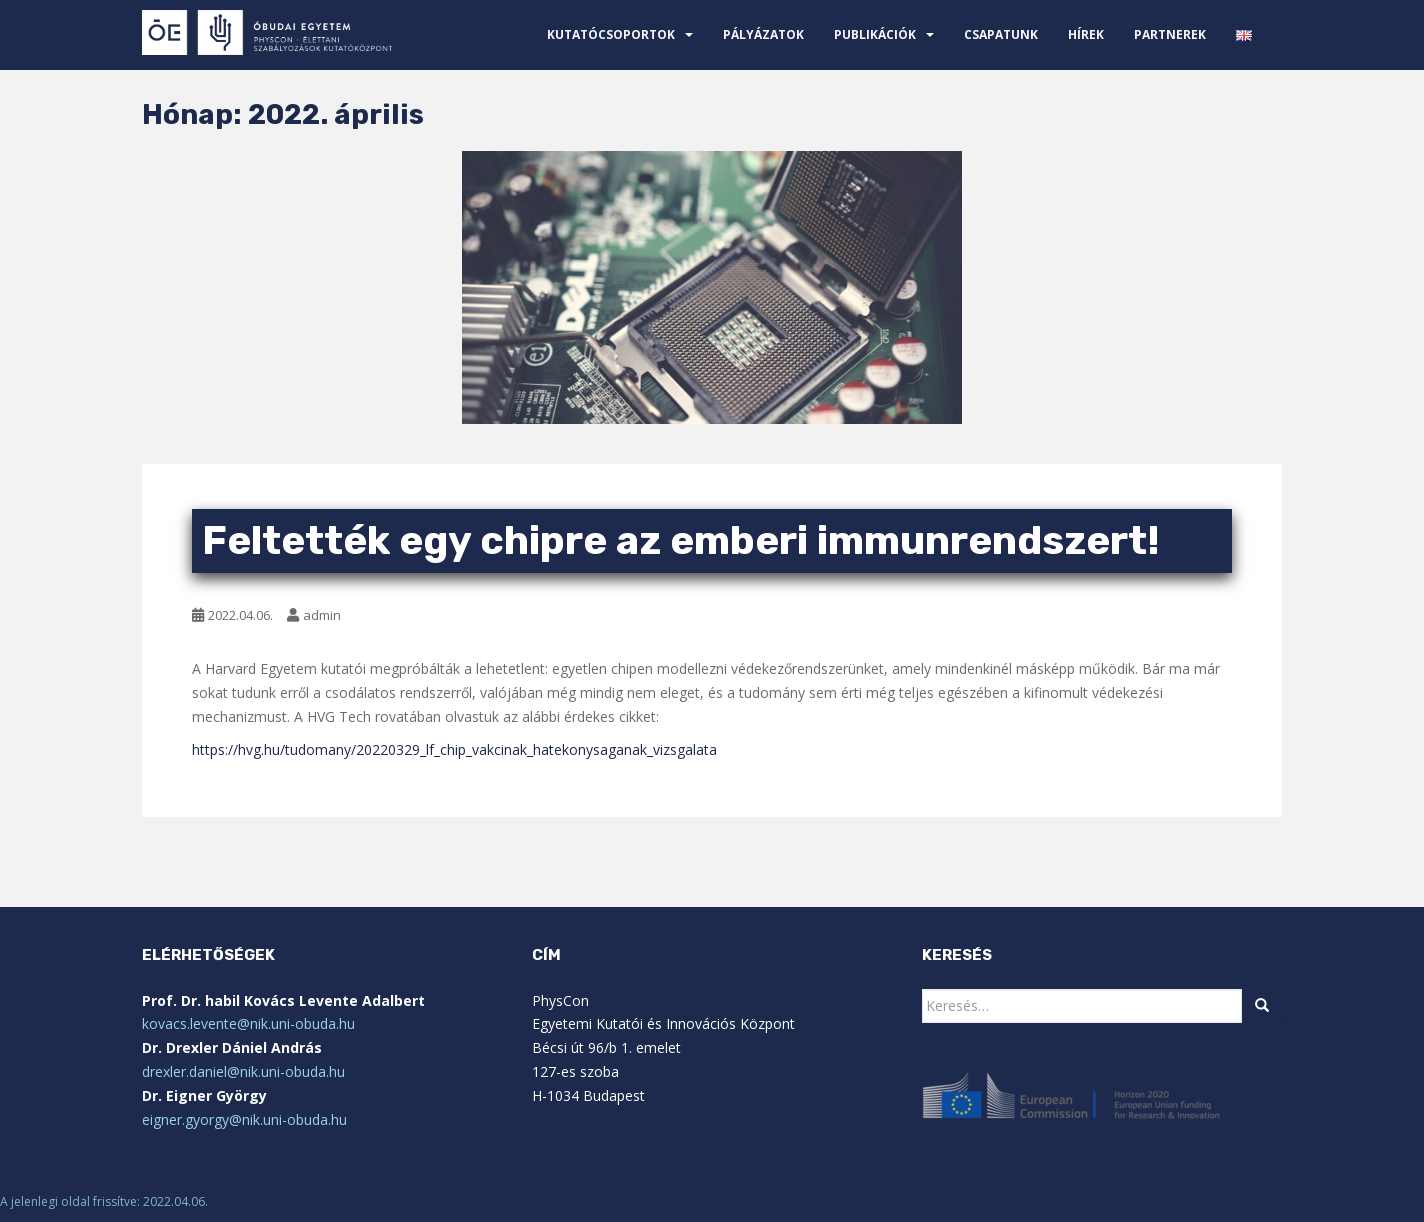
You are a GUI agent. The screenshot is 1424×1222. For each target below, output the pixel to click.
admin (322, 615)
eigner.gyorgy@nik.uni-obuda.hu (244, 1119)
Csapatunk (1001, 34)
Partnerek (1170, 34)
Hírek (1086, 34)
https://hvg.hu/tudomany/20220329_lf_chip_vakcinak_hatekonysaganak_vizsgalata (454, 749)
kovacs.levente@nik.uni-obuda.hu (248, 1023)
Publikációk (875, 34)
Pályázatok (763, 34)
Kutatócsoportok (611, 34)
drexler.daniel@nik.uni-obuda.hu (243, 1071)
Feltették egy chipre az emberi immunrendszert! (681, 540)
